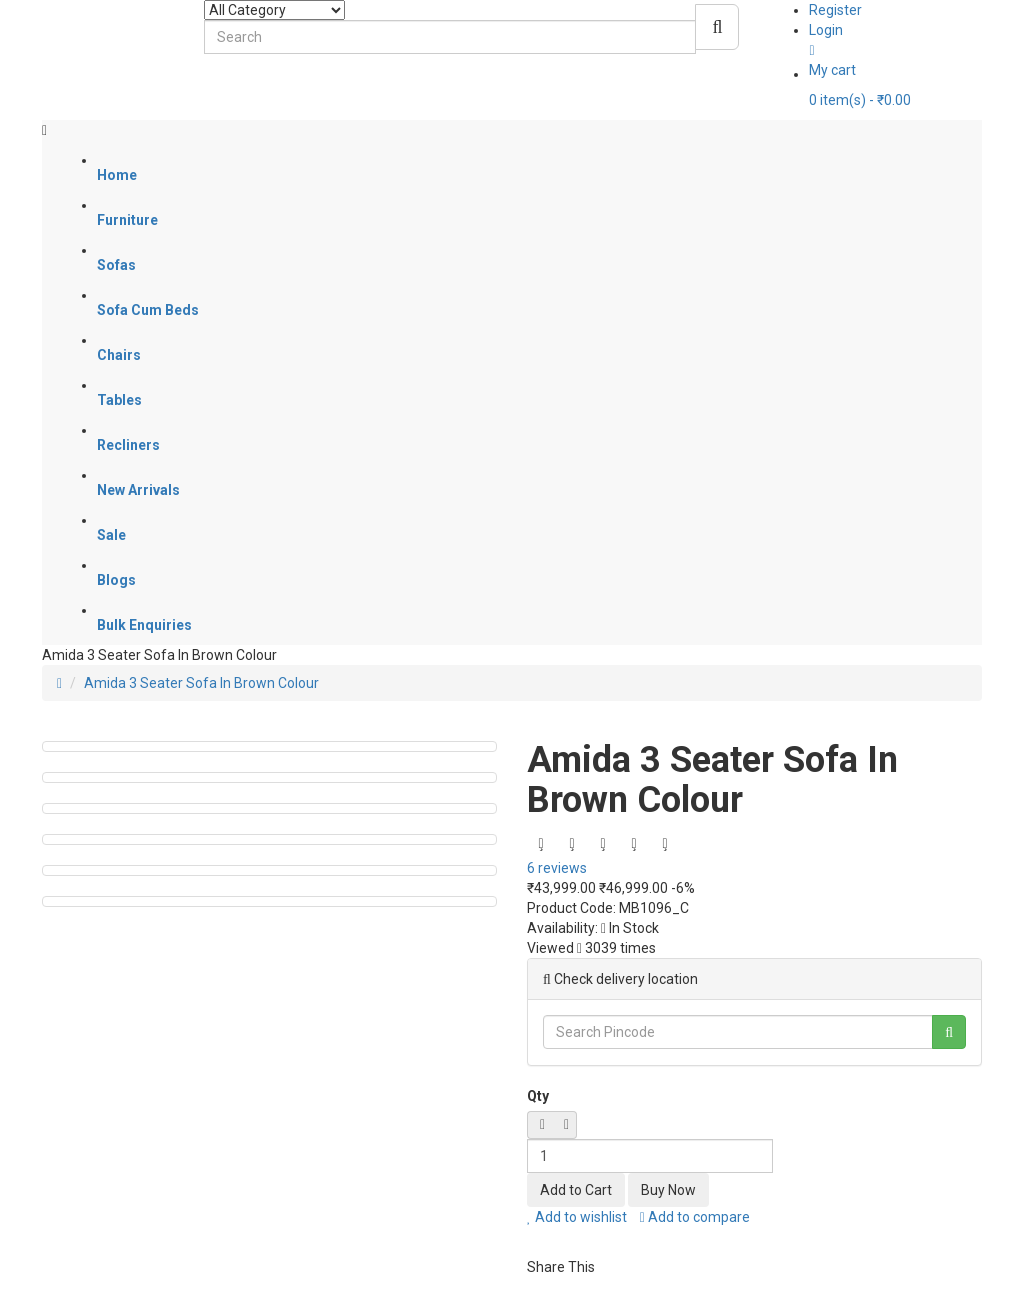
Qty (538, 1096)
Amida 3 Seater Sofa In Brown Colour (201, 683)
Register (835, 10)
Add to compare (695, 1217)
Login (826, 30)
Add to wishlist (577, 1217)
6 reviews (557, 868)
